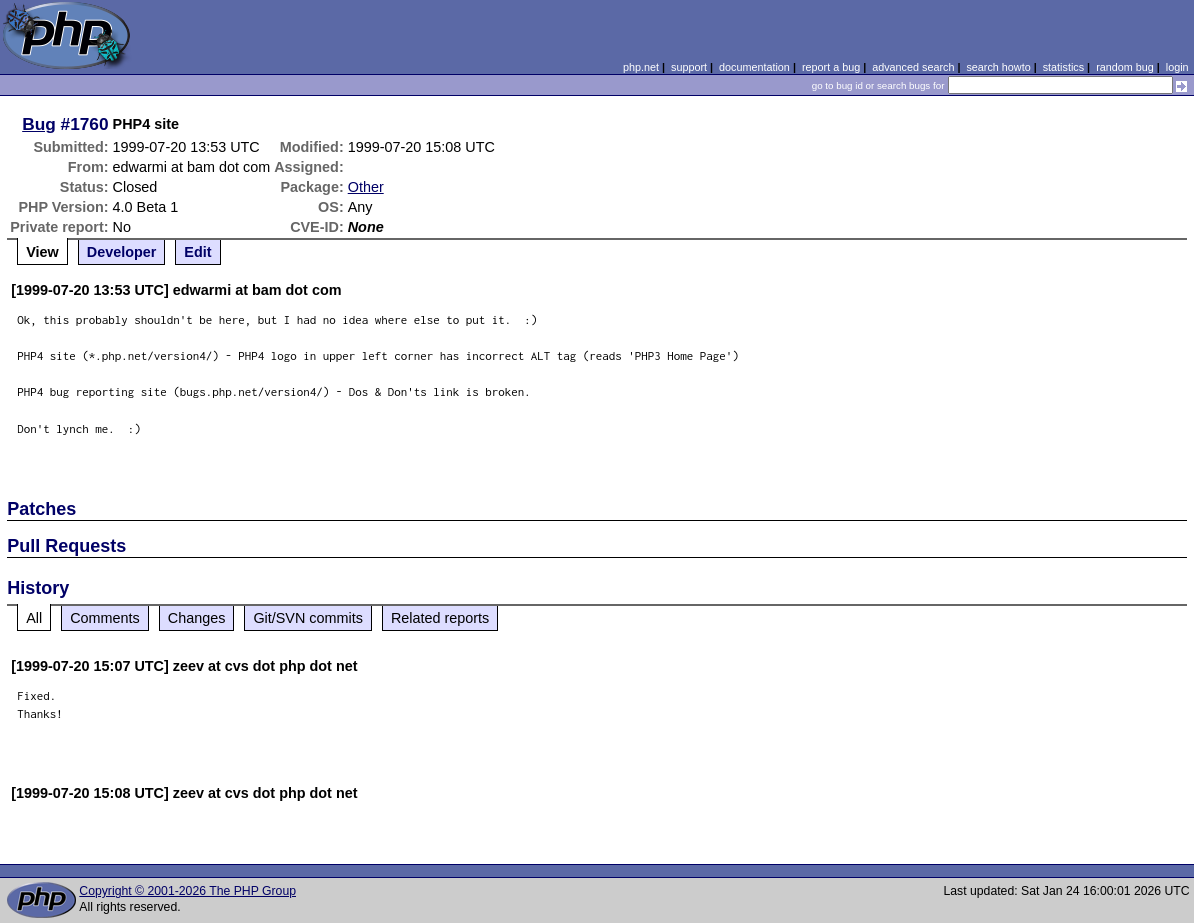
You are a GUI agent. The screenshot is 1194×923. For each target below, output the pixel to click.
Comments (105, 618)
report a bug (831, 67)
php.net (641, 67)
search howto (998, 67)
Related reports (440, 618)
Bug (39, 124)
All (34, 618)
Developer (122, 252)
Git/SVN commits (308, 618)
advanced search (913, 67)
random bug (1125, 67)
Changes (197, 618)
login (1177, 67)
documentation (754, 67)
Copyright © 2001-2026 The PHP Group (187, 891)
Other (366, 187)
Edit (197, 252)
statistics (1063, 67)
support (689, 67)
